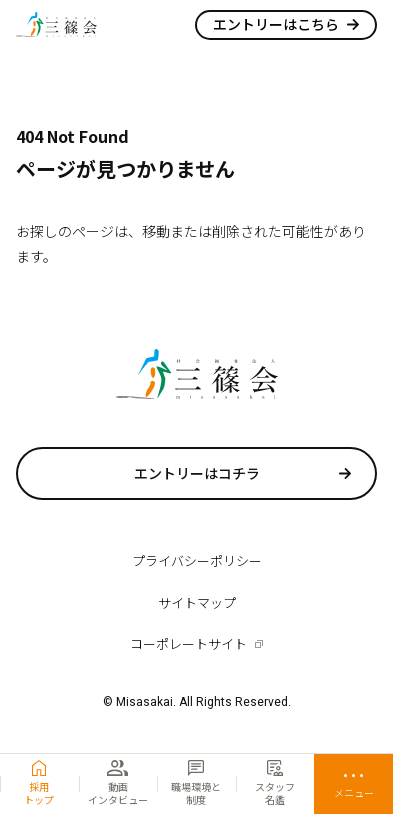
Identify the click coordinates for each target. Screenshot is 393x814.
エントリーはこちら (276, 24)
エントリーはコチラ (197, 473)
